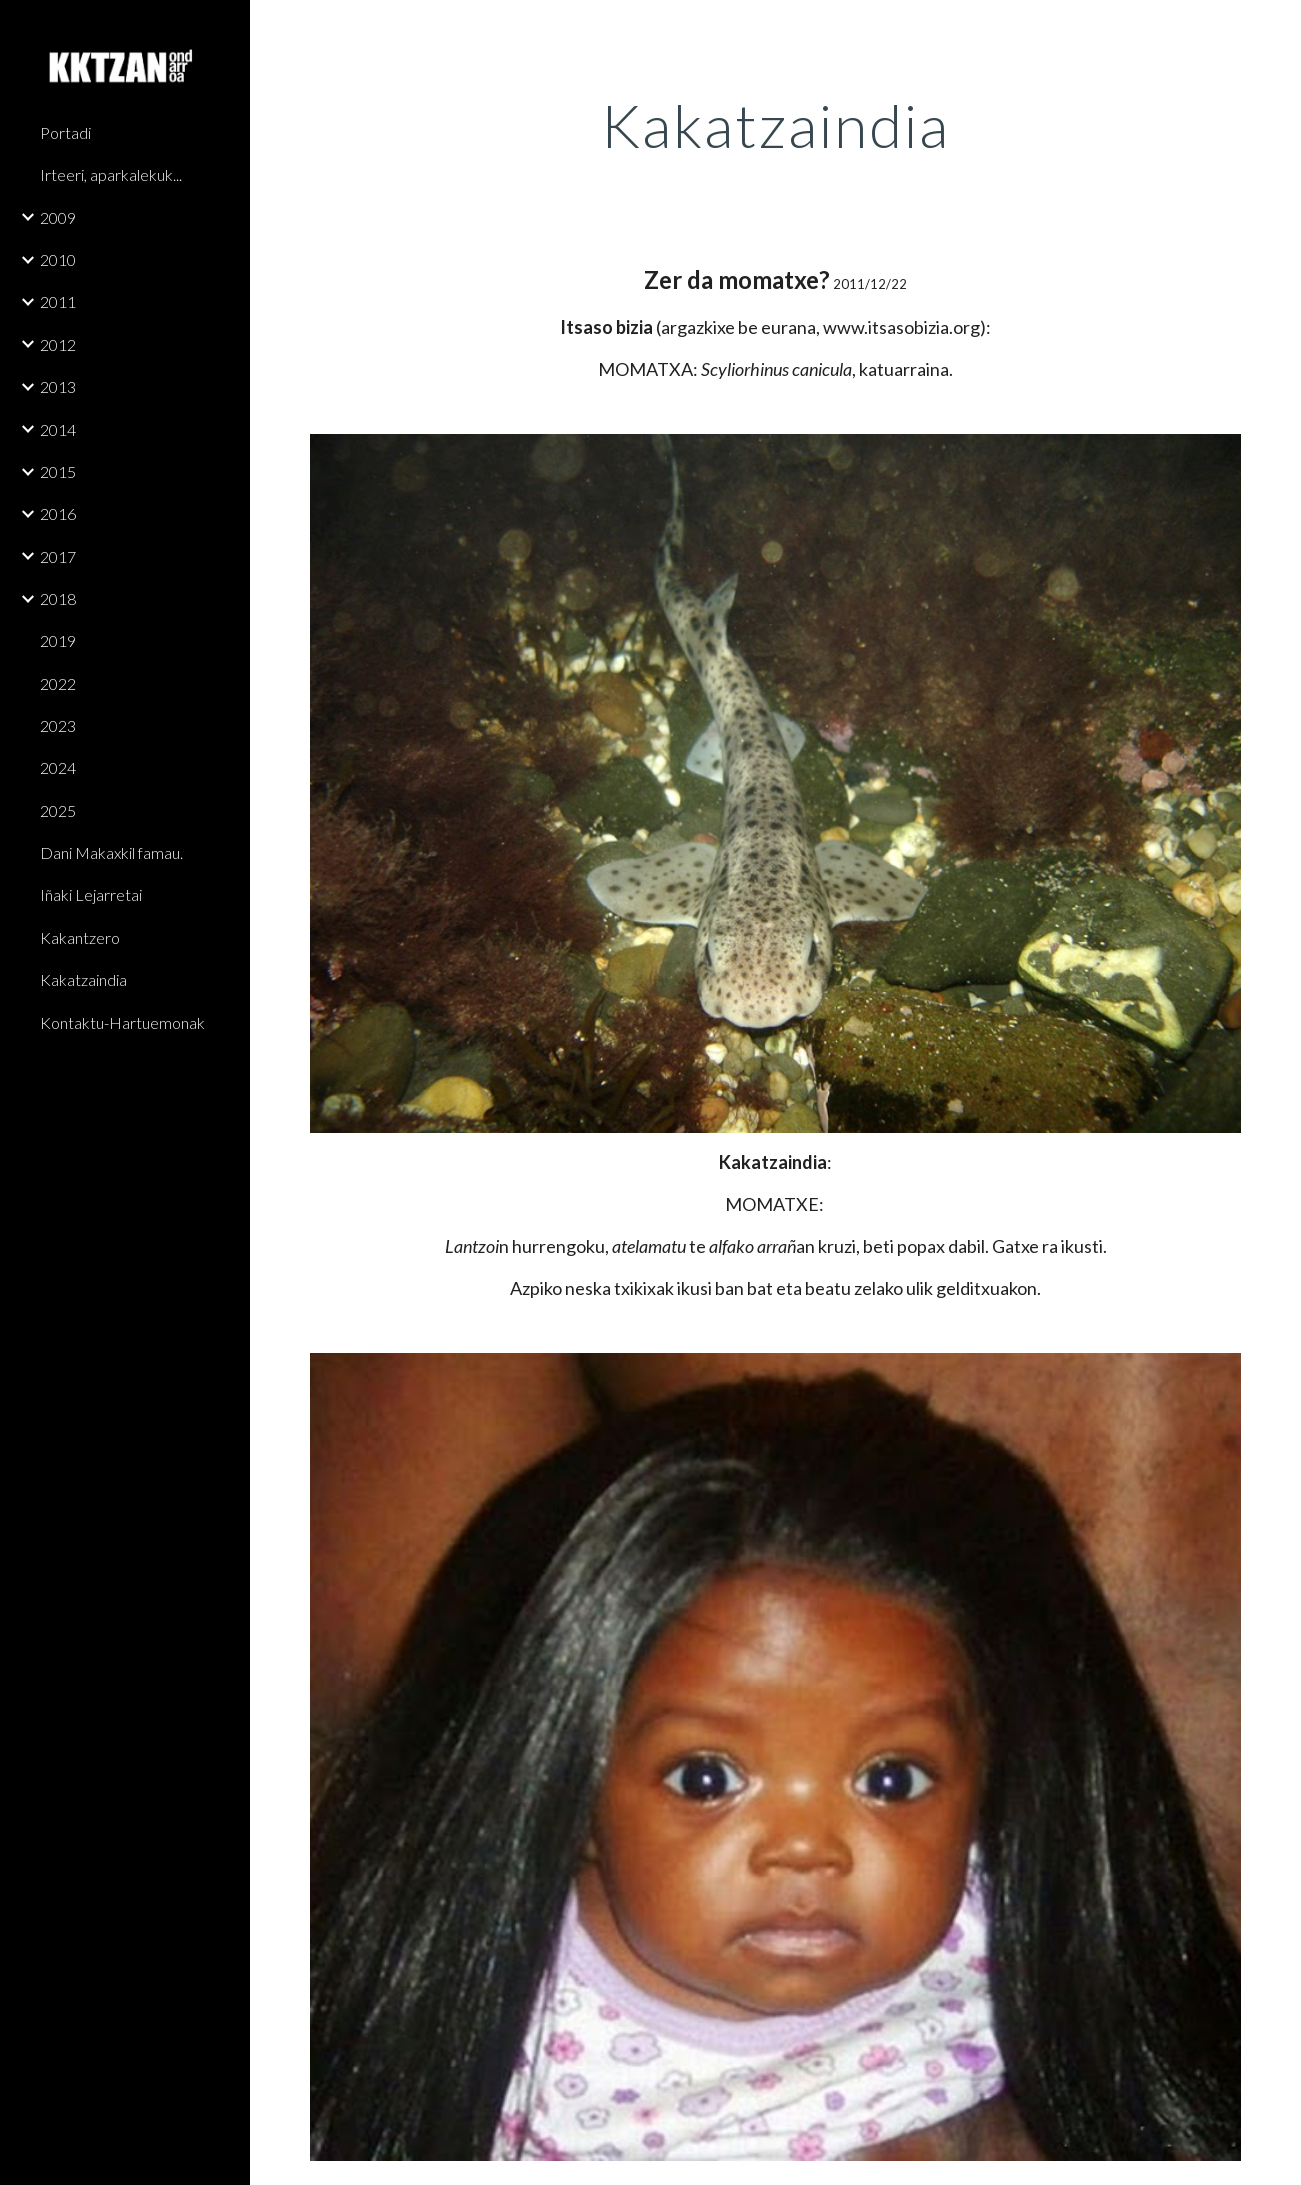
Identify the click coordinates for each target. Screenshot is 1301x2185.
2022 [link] (58, 683)
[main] (775, 125)
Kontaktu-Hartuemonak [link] (122, 1022)
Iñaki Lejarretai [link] (91, 894)
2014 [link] (58, 429)
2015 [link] (58, 471)
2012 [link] (58, 344)
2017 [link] (58, 556)
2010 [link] (58, 259)
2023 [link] (58, 725)
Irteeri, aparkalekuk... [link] (111, 174)
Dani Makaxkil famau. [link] (111, 852)
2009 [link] (58, 217)
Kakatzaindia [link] (83, 979)
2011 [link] (58, 301)
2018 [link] (58, 598)
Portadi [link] (65, 132)
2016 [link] (58, 513)
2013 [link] (58, 386)
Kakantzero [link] (80, 937)
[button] (1277, 28)
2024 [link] (58, 767)
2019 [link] (58, 640)
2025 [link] (58, 810)
